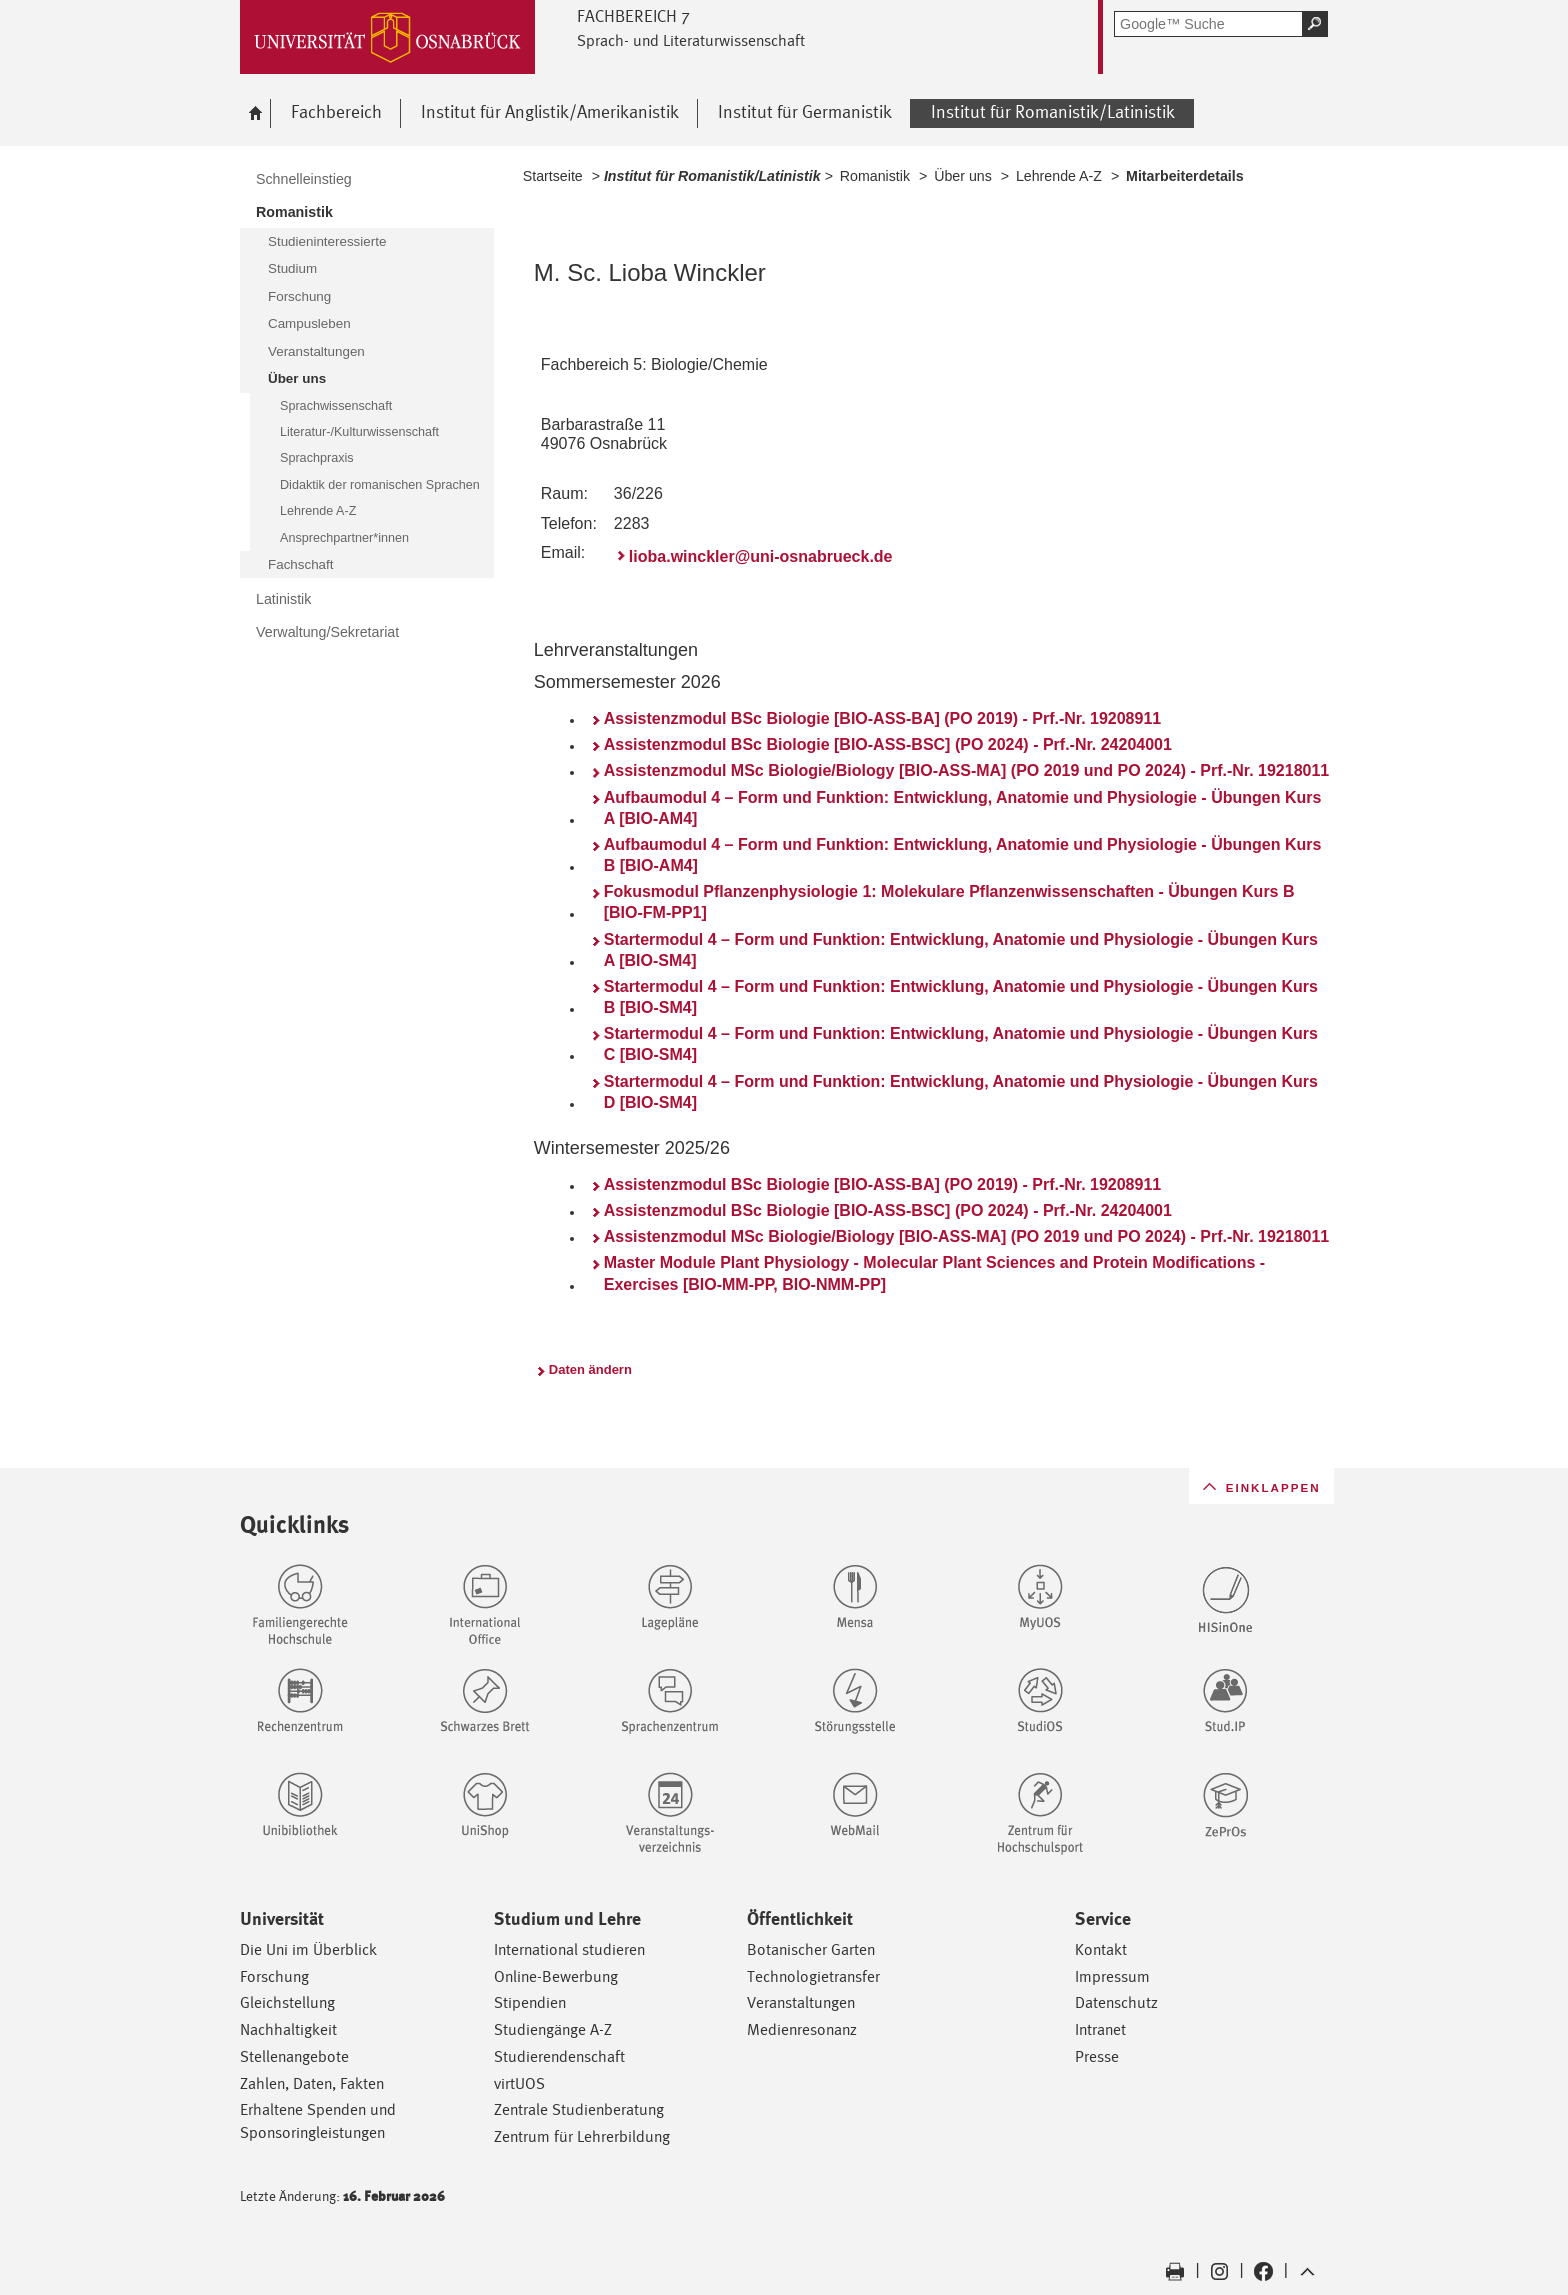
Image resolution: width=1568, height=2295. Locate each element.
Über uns (963, 176)
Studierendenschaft (559, 2056)
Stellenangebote (294, 2056)
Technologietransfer (813, 1976)
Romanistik (875, 176)
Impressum (1112, 1976)
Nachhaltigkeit (288, 2029)
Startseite (553, 176)
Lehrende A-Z (1059, 176)
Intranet (1100, 2029)
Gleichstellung (287, 2002)
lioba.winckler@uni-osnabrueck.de (761, 556)
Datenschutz (1116, 2002)
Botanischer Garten (811, 1949)
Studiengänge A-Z (553, 2029)
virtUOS (519, 2083)
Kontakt (1101, 1949)
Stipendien (530, 2002)
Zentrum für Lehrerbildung (582, 2136)
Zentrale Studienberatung (579, 2109)
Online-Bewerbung (556, 1976)
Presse (1097, 2056)
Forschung (274, 1976)
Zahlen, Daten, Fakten (312, 2083)
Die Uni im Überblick (308, 1949)
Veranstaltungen (801, 2002)
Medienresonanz (802, 2029)
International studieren (569, 1949)
